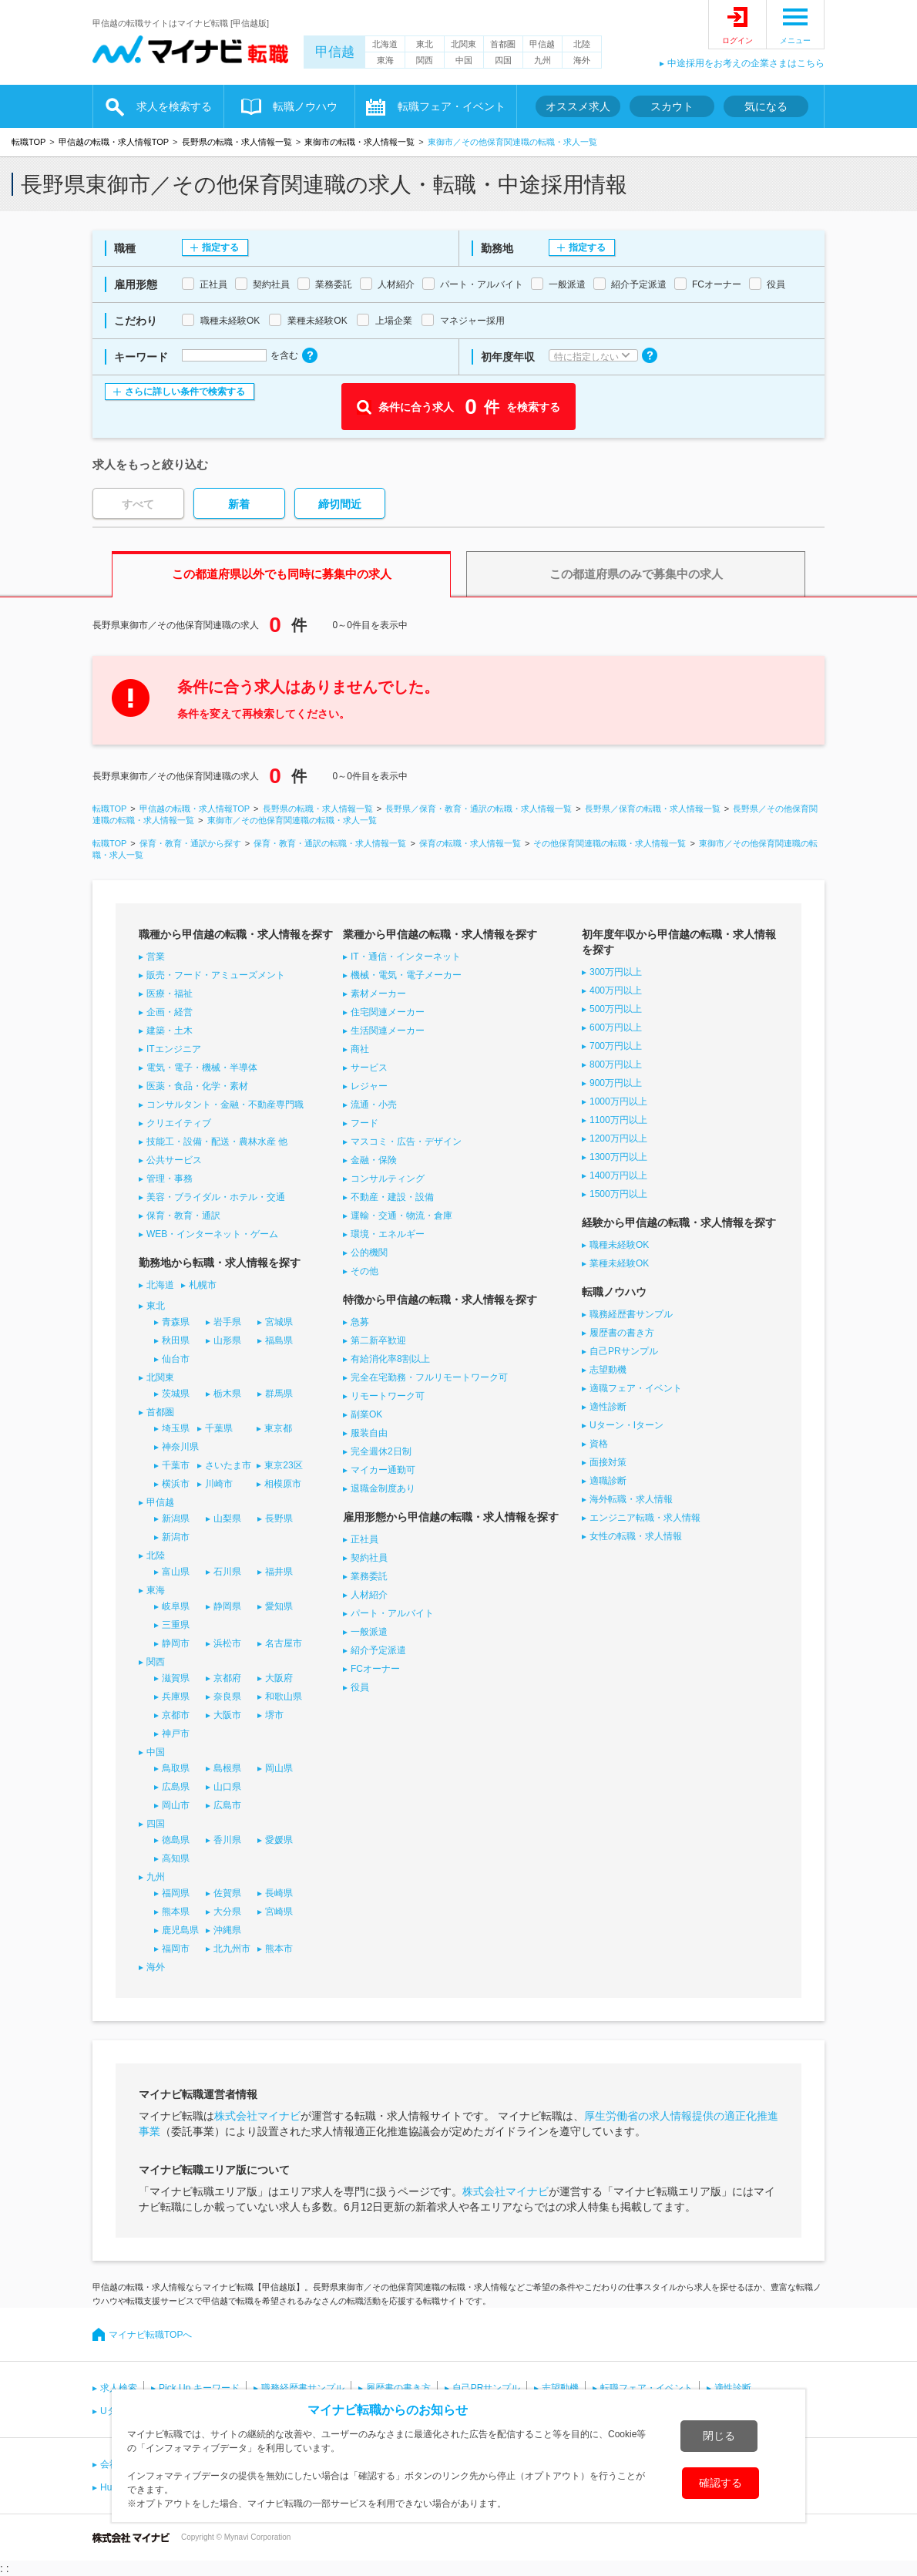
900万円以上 (616, 1083)
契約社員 (369, 1557)
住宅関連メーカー (388, 1012)
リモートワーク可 (388, 1396)
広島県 (176, 1786)
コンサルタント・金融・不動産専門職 (225, 1104)
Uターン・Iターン (626, 1425)
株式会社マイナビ (257, 2116)
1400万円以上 (618, 1175)
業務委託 (369, 1576)
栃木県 (227, 1393)
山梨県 (227, 1518)
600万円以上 (616, 1027)
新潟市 (176, 1537)
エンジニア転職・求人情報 (645, 1517)
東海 (385, 60)
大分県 (227, 1911)
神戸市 (176, 1733)
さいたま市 (228, 1465)
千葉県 (219, 1428)
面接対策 (608, 1462)
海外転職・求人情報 (631, 1499)
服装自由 (369, 1433)
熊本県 (176, 1911)
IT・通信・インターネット (406, 956)
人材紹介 (369, 1594)
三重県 (176, 1624)
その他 (364, 1271)
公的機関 (369, 1252)
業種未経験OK (619, 1263)
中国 (463, 60)
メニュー (795, 40)
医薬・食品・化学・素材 (197, 1086)
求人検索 (118, 2388)
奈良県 (227, 1696)
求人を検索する (174, 106)
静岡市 (176, 1643)
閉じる (719, 2436)
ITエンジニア (173, 1049)
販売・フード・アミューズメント (215, 975)
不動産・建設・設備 (392, 1197)
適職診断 (608, 1480)
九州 (542, 60)
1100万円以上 (618, 1120)
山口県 (227, 1786)
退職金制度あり (383, 1488)
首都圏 (503, 44)
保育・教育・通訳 (183, 1215)
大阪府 (279, 1678)
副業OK (366, 1414)
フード (364, 1123)
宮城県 (279, 1322)
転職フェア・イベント (452, 106)
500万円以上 (616, 1009)
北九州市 (231, 1948)
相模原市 (282, 1483)
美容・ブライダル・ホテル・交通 (215, 1197)
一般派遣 (369, 1631)
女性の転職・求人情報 (636, 1536)
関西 (424, 60)
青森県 (176, 1322)
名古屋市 (283, 1643)
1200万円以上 (618, 1138)
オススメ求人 (578, 106)
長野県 (279, 1518)
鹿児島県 (180, 1930)
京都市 (176, 1715)
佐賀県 (227, 1893)
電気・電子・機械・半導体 (201, 1067)
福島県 (279, 1340)
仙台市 (176, 1359)
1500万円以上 (618, 1194)
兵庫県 (176, 1696)
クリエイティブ (178, 1123)
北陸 (581, 44)
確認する (720, 2483)
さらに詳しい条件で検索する (185, 391)
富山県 (176, 1571)
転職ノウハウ (305, 106)
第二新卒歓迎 (378, 1340)
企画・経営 (169, 1012)
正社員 (364, 1539)
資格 (599, 1443)
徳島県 (176, 1839)
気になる (766, 106)
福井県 (279, 1571)
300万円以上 (616, 972)
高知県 (176, 1858)
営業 (155, 956)
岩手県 (227, 1322)
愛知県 (279, 1606)
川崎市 (219, 1483)
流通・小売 (374, 1104)
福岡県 (176, 1893)
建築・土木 (169, 1030)
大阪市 (227, 1715)
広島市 (227, 1805)
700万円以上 (616, 1046)
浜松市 (227, 1643)
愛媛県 (279, 1839)
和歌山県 (283, 1696)
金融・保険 (374, 1160)
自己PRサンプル (624, 1351)
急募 (360, 1322)
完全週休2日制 (381, 1451)
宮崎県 (279, 1911)
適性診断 (608, 1406)
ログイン (737, 40)
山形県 (227, 1340)
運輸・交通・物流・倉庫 (401, 1215)
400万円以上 (616, 990)
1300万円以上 (618, 1157)
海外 (581, 60)
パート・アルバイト (392, 1613)
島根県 (227, 1768)
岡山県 (279, 1768)
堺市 (274, 1715)
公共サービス (174, 1160)
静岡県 (227, 1606)
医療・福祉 (169, 993)
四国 (503, 60)
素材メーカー (378, 993)
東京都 (278, 1428)
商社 (360, 1049)
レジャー (369, 1086)
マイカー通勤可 (383, 1470)
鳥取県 (176, 1768)
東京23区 (283, 1465)
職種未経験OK (619, 1244)
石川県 (227, 1571)
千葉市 (176, 1465)
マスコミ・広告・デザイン (406, 1141)
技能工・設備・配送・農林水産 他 (216, 1141)
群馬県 (279, 1393)
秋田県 (176, 1340)
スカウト (672, 106)
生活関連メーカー (388, 1030)
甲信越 (334, 52)
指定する (220, 247)
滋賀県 (176, 1678)
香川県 (227, 1839)
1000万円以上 (618, 1101)
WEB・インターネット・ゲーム (212, 1234)
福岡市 (176, 1948)
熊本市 (279, 1948)
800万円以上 (616, 1064)
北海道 (385, 44)
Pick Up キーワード (199, 2388)
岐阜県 (176, 1606)
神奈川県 (180, 1446)
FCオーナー (375, 1668)
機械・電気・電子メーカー (406, 975)
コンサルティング (388, 1178)
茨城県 (176, 1393)
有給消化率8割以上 (390, 1359)
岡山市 (176, 1805)
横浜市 (176, 1483)
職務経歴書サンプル (631, 1314)
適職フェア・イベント (636, 1388)
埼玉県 (176, 1428)
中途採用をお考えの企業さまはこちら (746, 63)
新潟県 (176, 1518)
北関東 (463, 44)
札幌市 (203, 1285)
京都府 (227, 1678)
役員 (360, 1687)
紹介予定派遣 (378, 1650)
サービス (369, 1067)
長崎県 (279, 1893)
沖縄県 (227, 1930)
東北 (424, 44)
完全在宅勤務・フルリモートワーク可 (429, 1377)
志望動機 (608, 1369)
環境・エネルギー (388, 1234)
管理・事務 (169, 1178)
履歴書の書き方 (622, 1332)
